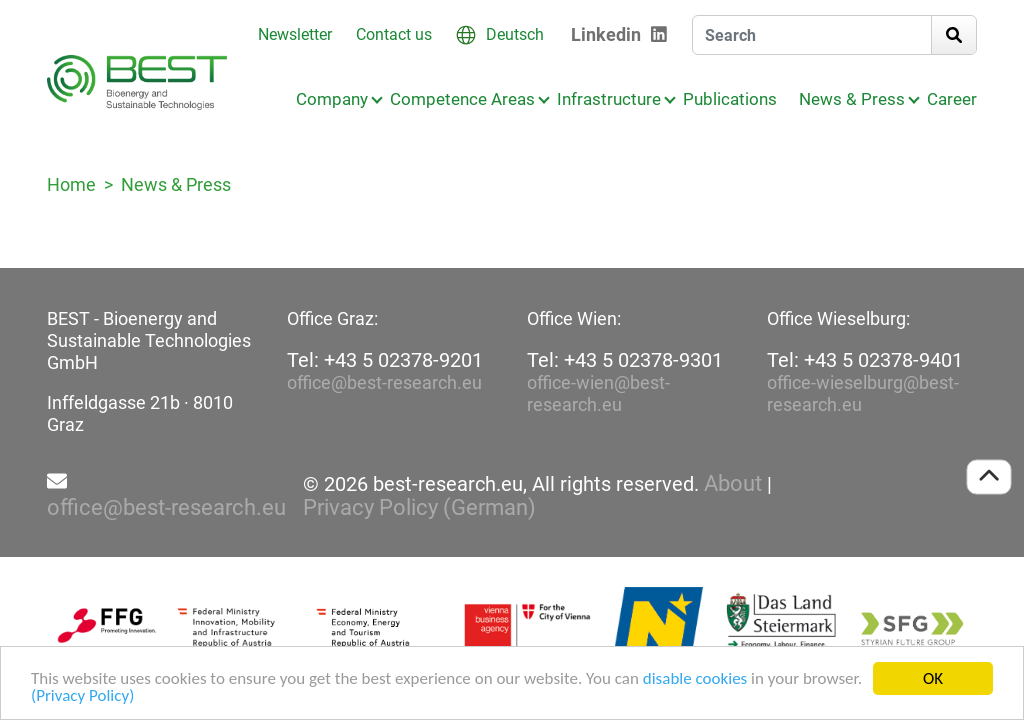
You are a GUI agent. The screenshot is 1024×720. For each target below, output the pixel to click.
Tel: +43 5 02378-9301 (625, 360)
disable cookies (695, 679)
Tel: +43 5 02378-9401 (865, 360)
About (733, 484)
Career (952, 99)
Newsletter (295, 34)
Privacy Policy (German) (419, 508)
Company (332, 99)
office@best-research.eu (384, 382)
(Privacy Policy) (82, 696)
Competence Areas (462, 99)
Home (71, 184)
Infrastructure (609, 99)
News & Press (852, 99)
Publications (730, 99)
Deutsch (515, 34)
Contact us (394, 34)
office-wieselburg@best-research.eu (863, 393)
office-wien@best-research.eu (598, 393)
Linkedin (606, 34)
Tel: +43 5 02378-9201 (385, 360)
